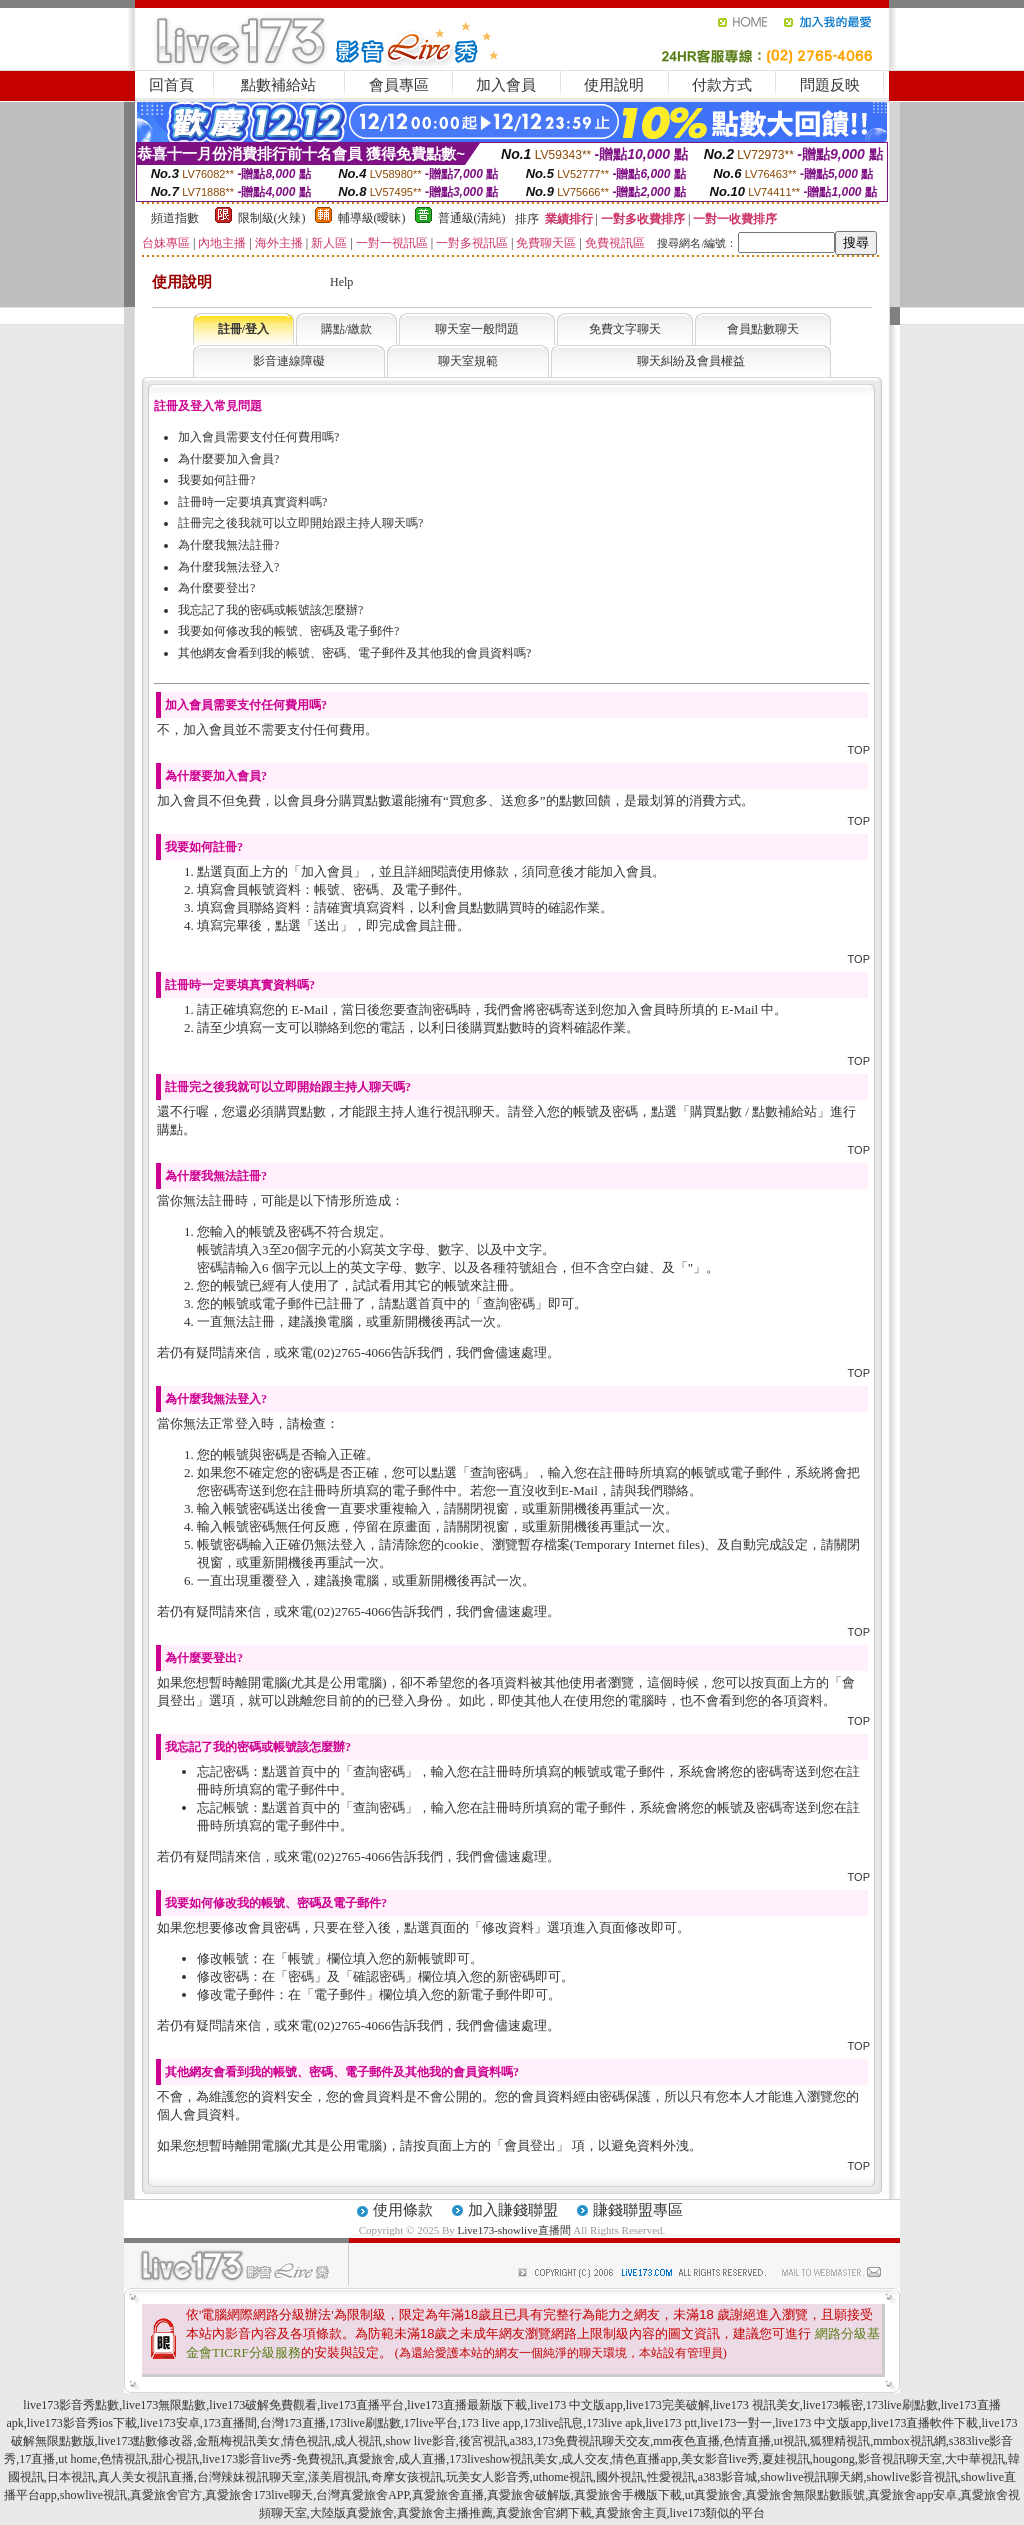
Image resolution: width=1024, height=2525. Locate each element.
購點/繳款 (346, 329)
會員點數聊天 (763, 329)
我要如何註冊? (216, 480)
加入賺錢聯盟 (513, 2210)
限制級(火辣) (272, 218)
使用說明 (614, 85)
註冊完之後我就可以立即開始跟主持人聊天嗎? (300, 523)
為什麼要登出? (216, 588)
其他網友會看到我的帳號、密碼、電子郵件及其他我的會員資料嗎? (354, 653)
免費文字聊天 (625, 329)
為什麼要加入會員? (228, 459)
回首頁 (171, 85)
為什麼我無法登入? (228, 567)
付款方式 (722, 85)
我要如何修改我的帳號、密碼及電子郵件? (288, 631)
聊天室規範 (468, 361)
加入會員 (506, 85)
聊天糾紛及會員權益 (691, 361)
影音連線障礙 (289, 361)
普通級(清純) (472, 218)
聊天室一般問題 (477, 329)
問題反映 (830, 85)
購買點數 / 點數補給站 (753, 1111)
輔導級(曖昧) (372, 218)
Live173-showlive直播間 (514, 2230)
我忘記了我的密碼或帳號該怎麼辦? (270, 610)
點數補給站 (278, 85)
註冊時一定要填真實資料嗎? (252, 502)
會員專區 (399, 85)
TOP (859, 750)
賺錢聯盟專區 (638, 2210)
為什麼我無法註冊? (228, 545)
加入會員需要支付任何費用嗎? (258, 437)
